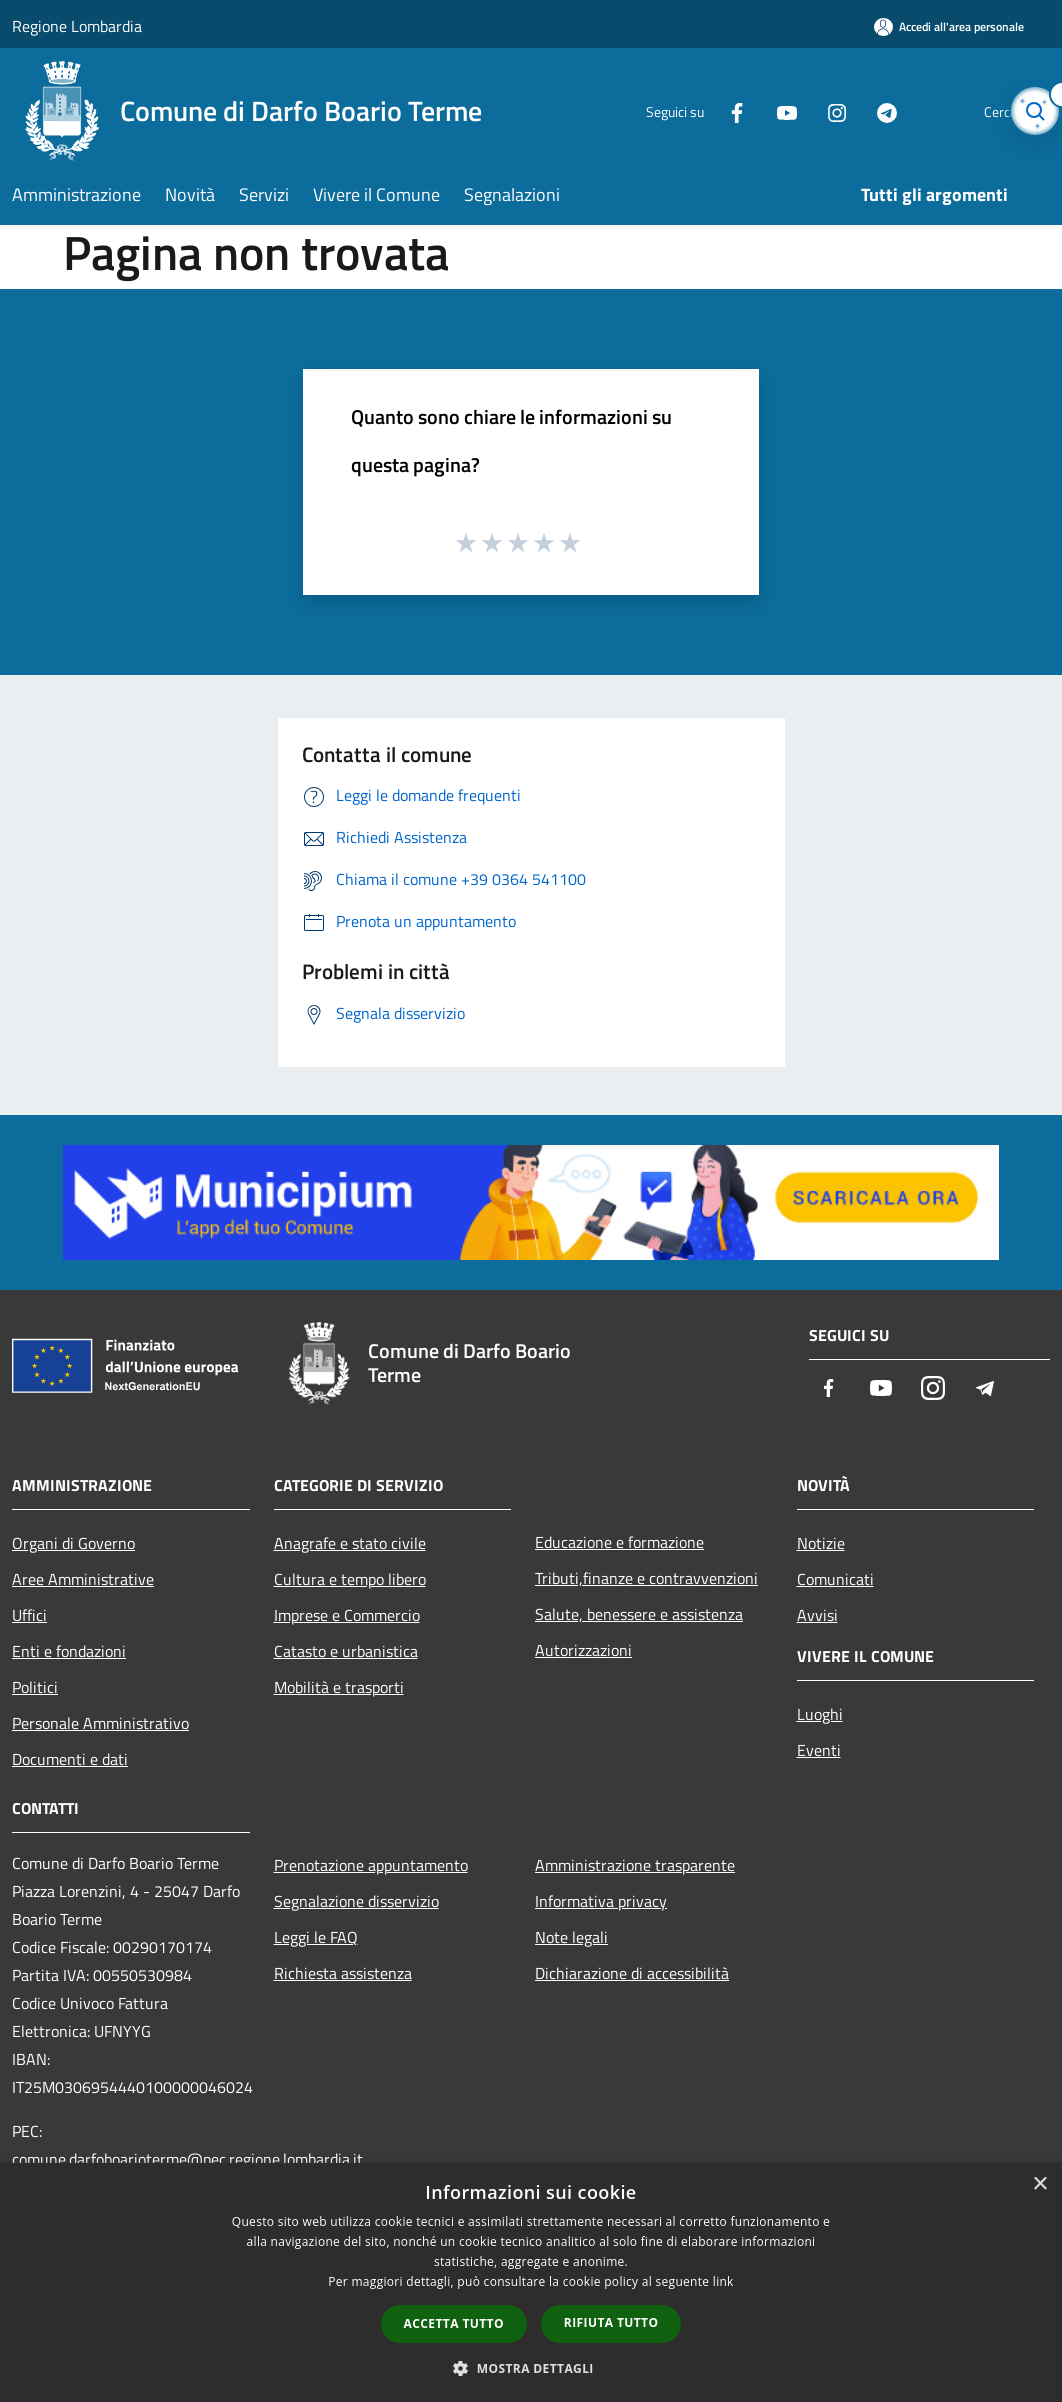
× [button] (1039, 2184)
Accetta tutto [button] (454, 2323)
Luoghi (820, 1714)
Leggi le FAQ (316, 1937)
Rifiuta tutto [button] (611, 2322)
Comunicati (835, 1579)
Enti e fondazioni (69, 1651)
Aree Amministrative (83, 1579)
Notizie (821, 1543)
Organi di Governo (73, 1543)
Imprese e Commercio (347, 1615)
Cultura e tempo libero (350, 1579)
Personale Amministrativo (100, 1723)
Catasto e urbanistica (346, 1651)
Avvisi (817, 1615)
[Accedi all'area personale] (949, 26)
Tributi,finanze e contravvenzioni (646, 1578)
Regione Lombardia (77, 26)
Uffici (29, 1615)
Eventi (819, 1750)
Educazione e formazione (619, 1542)
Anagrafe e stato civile (350, 1543)
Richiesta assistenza (343, 1973)
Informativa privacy (601, 1901)
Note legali (571, 1937)
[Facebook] (698, 110)
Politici (35, 1687)
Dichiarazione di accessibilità (632, 1973)
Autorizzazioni (583, 1650)
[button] (531, 2368)
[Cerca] (1026, 111)
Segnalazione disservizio (356, 1901)
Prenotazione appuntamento (371, 1865)
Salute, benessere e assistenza (639, 1614)
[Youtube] (748, 110)
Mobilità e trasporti (339, 1687)
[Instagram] (798, 110)
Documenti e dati (70, 1759)
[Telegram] (848, 110)
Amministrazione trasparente (635, 1865)
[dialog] (531, 2282)
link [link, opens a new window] (723, 2281)
